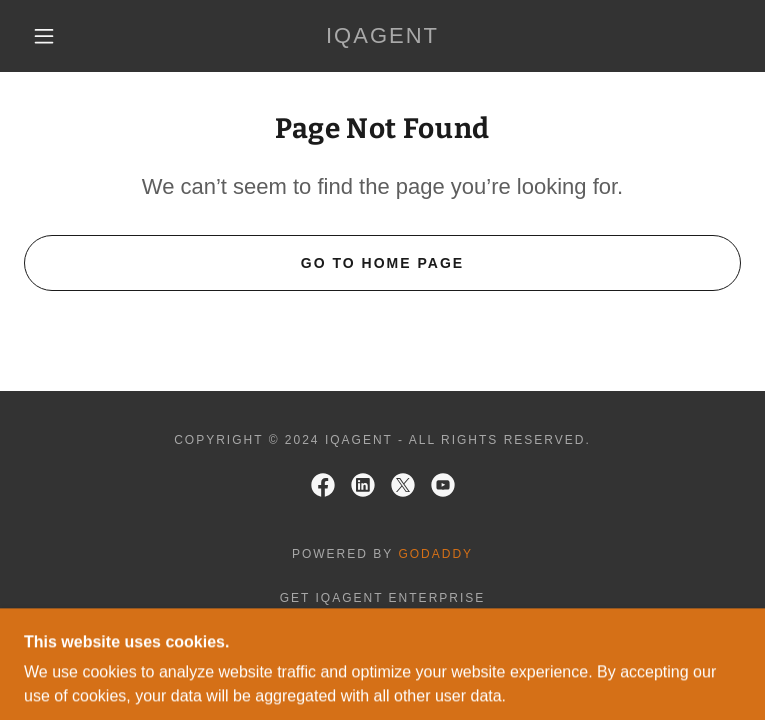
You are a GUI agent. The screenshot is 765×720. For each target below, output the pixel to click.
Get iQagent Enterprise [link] (383, 598)
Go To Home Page (382, 263)
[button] (60, 36)
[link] (383, 36)
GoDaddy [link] (435, 554)
